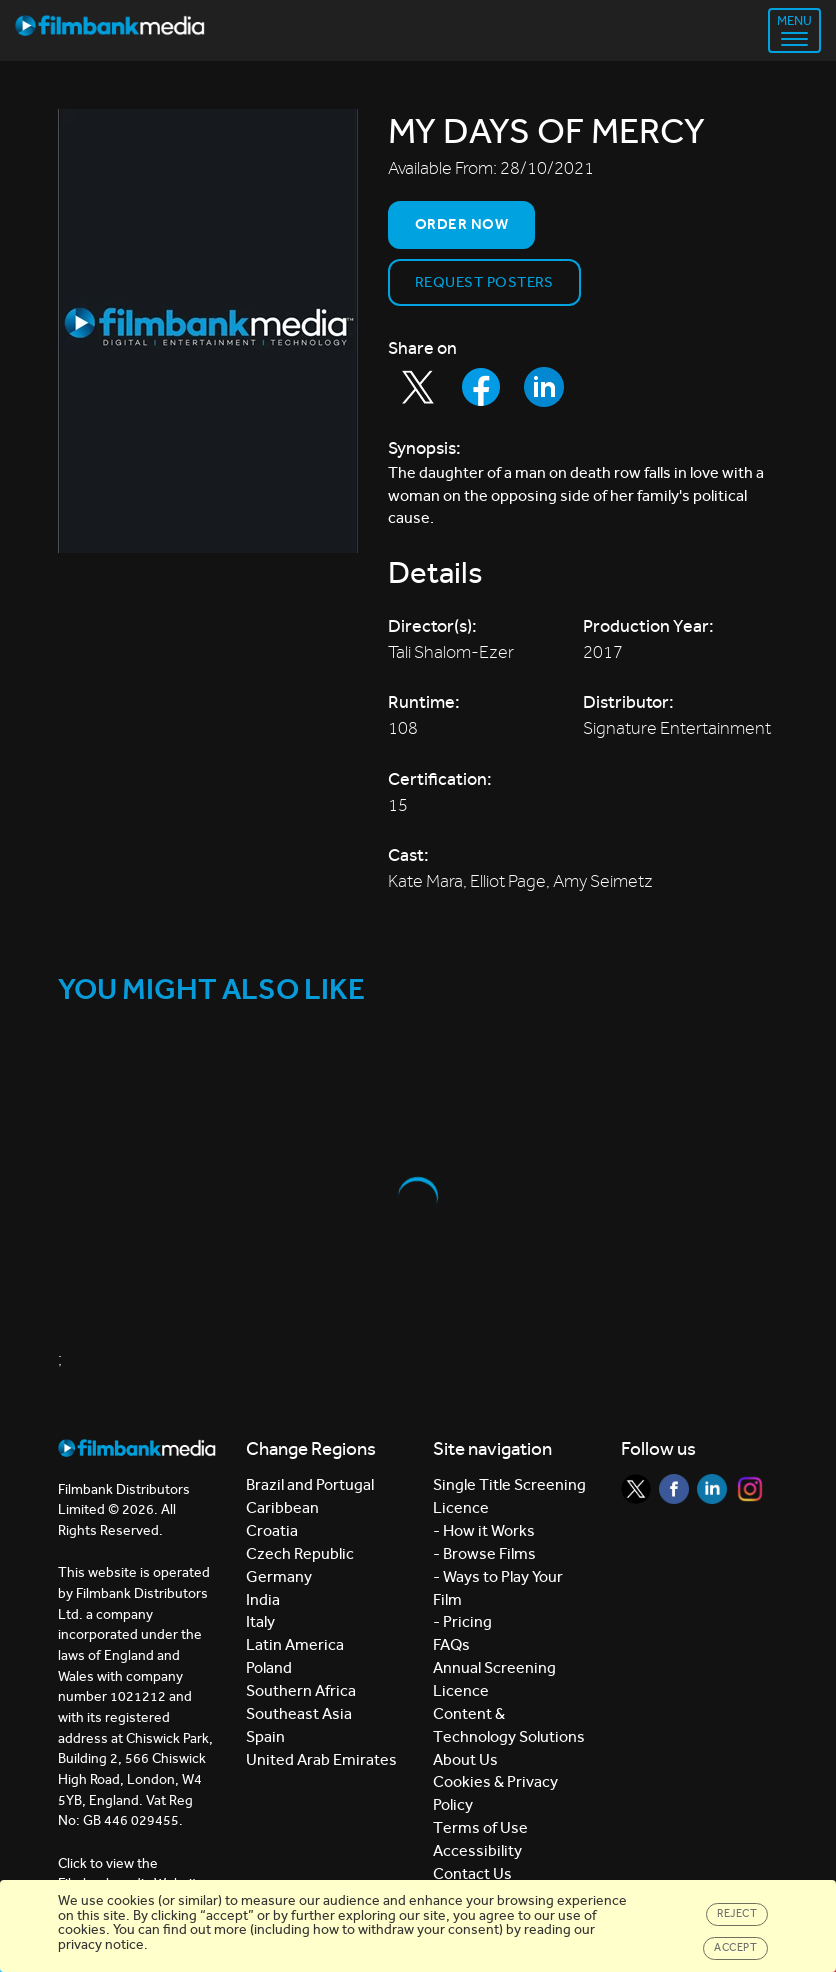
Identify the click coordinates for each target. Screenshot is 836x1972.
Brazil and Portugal (310, 1484)
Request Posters (484, 282)
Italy (260, 1621)
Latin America (295, 1644)
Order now (461, 224)
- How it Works (484, 1530)
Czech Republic (300, 1553)
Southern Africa (301, 1690)
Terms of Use (480, 1827)
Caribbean (282, 1507)
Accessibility (477, 1850)
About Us (465, 1759)
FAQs (451, 1644)
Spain (265, 1736)
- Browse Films (484, 1553)
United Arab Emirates (321, 1759)
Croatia (272, 1530)
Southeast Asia (299, 1713)
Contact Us (472, 1873)
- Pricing (462, 1621)
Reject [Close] (737, 1913)
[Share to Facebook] (481, 387)
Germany (279, 1576)
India (263, 1599)
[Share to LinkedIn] (544, 387)
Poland (269, 1667)
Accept (735, 1947)
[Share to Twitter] (418, 387)
